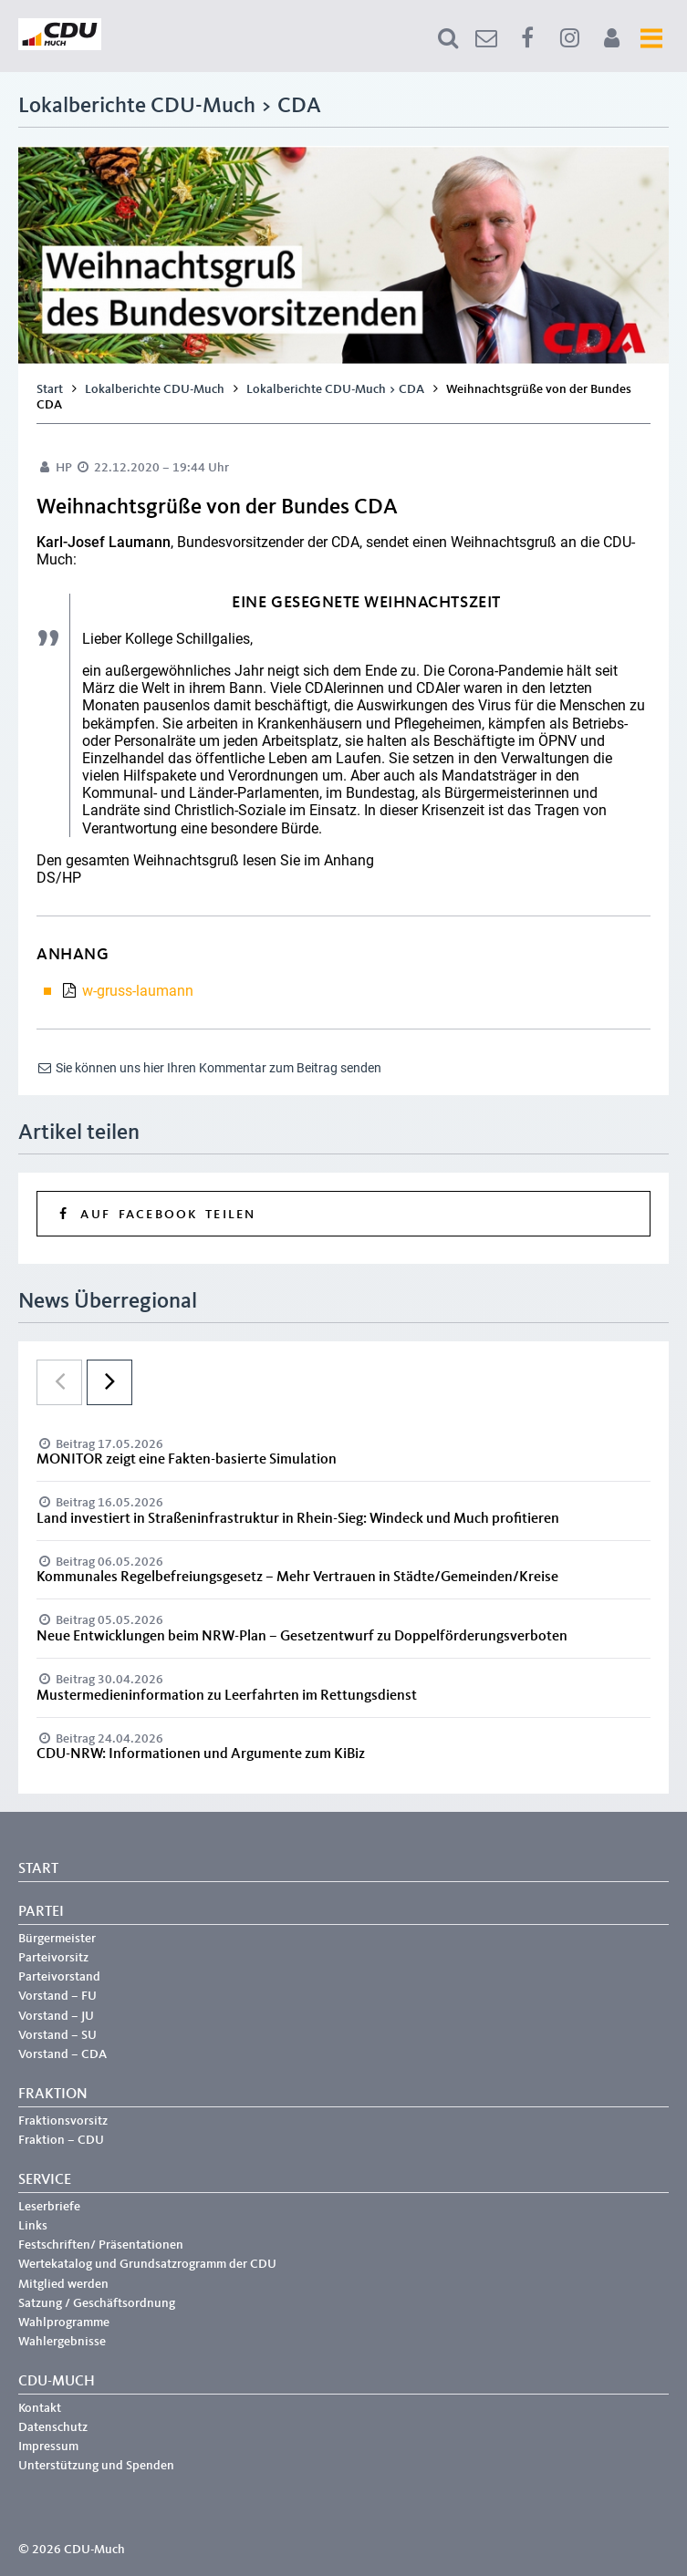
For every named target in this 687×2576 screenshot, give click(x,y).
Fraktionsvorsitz (63, 2121)
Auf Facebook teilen (155, 1214)
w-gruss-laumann (137, 990)
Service (44, 2180)
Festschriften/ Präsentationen (100, 2245)
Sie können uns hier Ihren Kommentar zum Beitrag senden (208, 1067)
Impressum (48, 2446)
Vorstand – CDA (62, 2054)
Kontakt (39, 2408)
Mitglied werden (63, 2284)
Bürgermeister (57, 1938)
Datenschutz (53, 2427)
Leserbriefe (49, 2206)
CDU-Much (56, 2381)
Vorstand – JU (56, 2016)
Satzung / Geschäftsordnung (96, 2303)
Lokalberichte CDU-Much (154, 389)
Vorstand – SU (57, 2035)
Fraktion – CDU (61, 2140)
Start (49, 389)
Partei (41, 1912)
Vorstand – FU (57, 1996)
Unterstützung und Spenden (96, 2465)
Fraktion (53, 2094)
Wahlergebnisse (62, 2341)
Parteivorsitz (53, 1957)
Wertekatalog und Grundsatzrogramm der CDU (147, 2264)
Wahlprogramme (63, 2322)
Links (32, 2225)
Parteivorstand (59, 1977)
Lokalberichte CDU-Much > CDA (335, 389)
